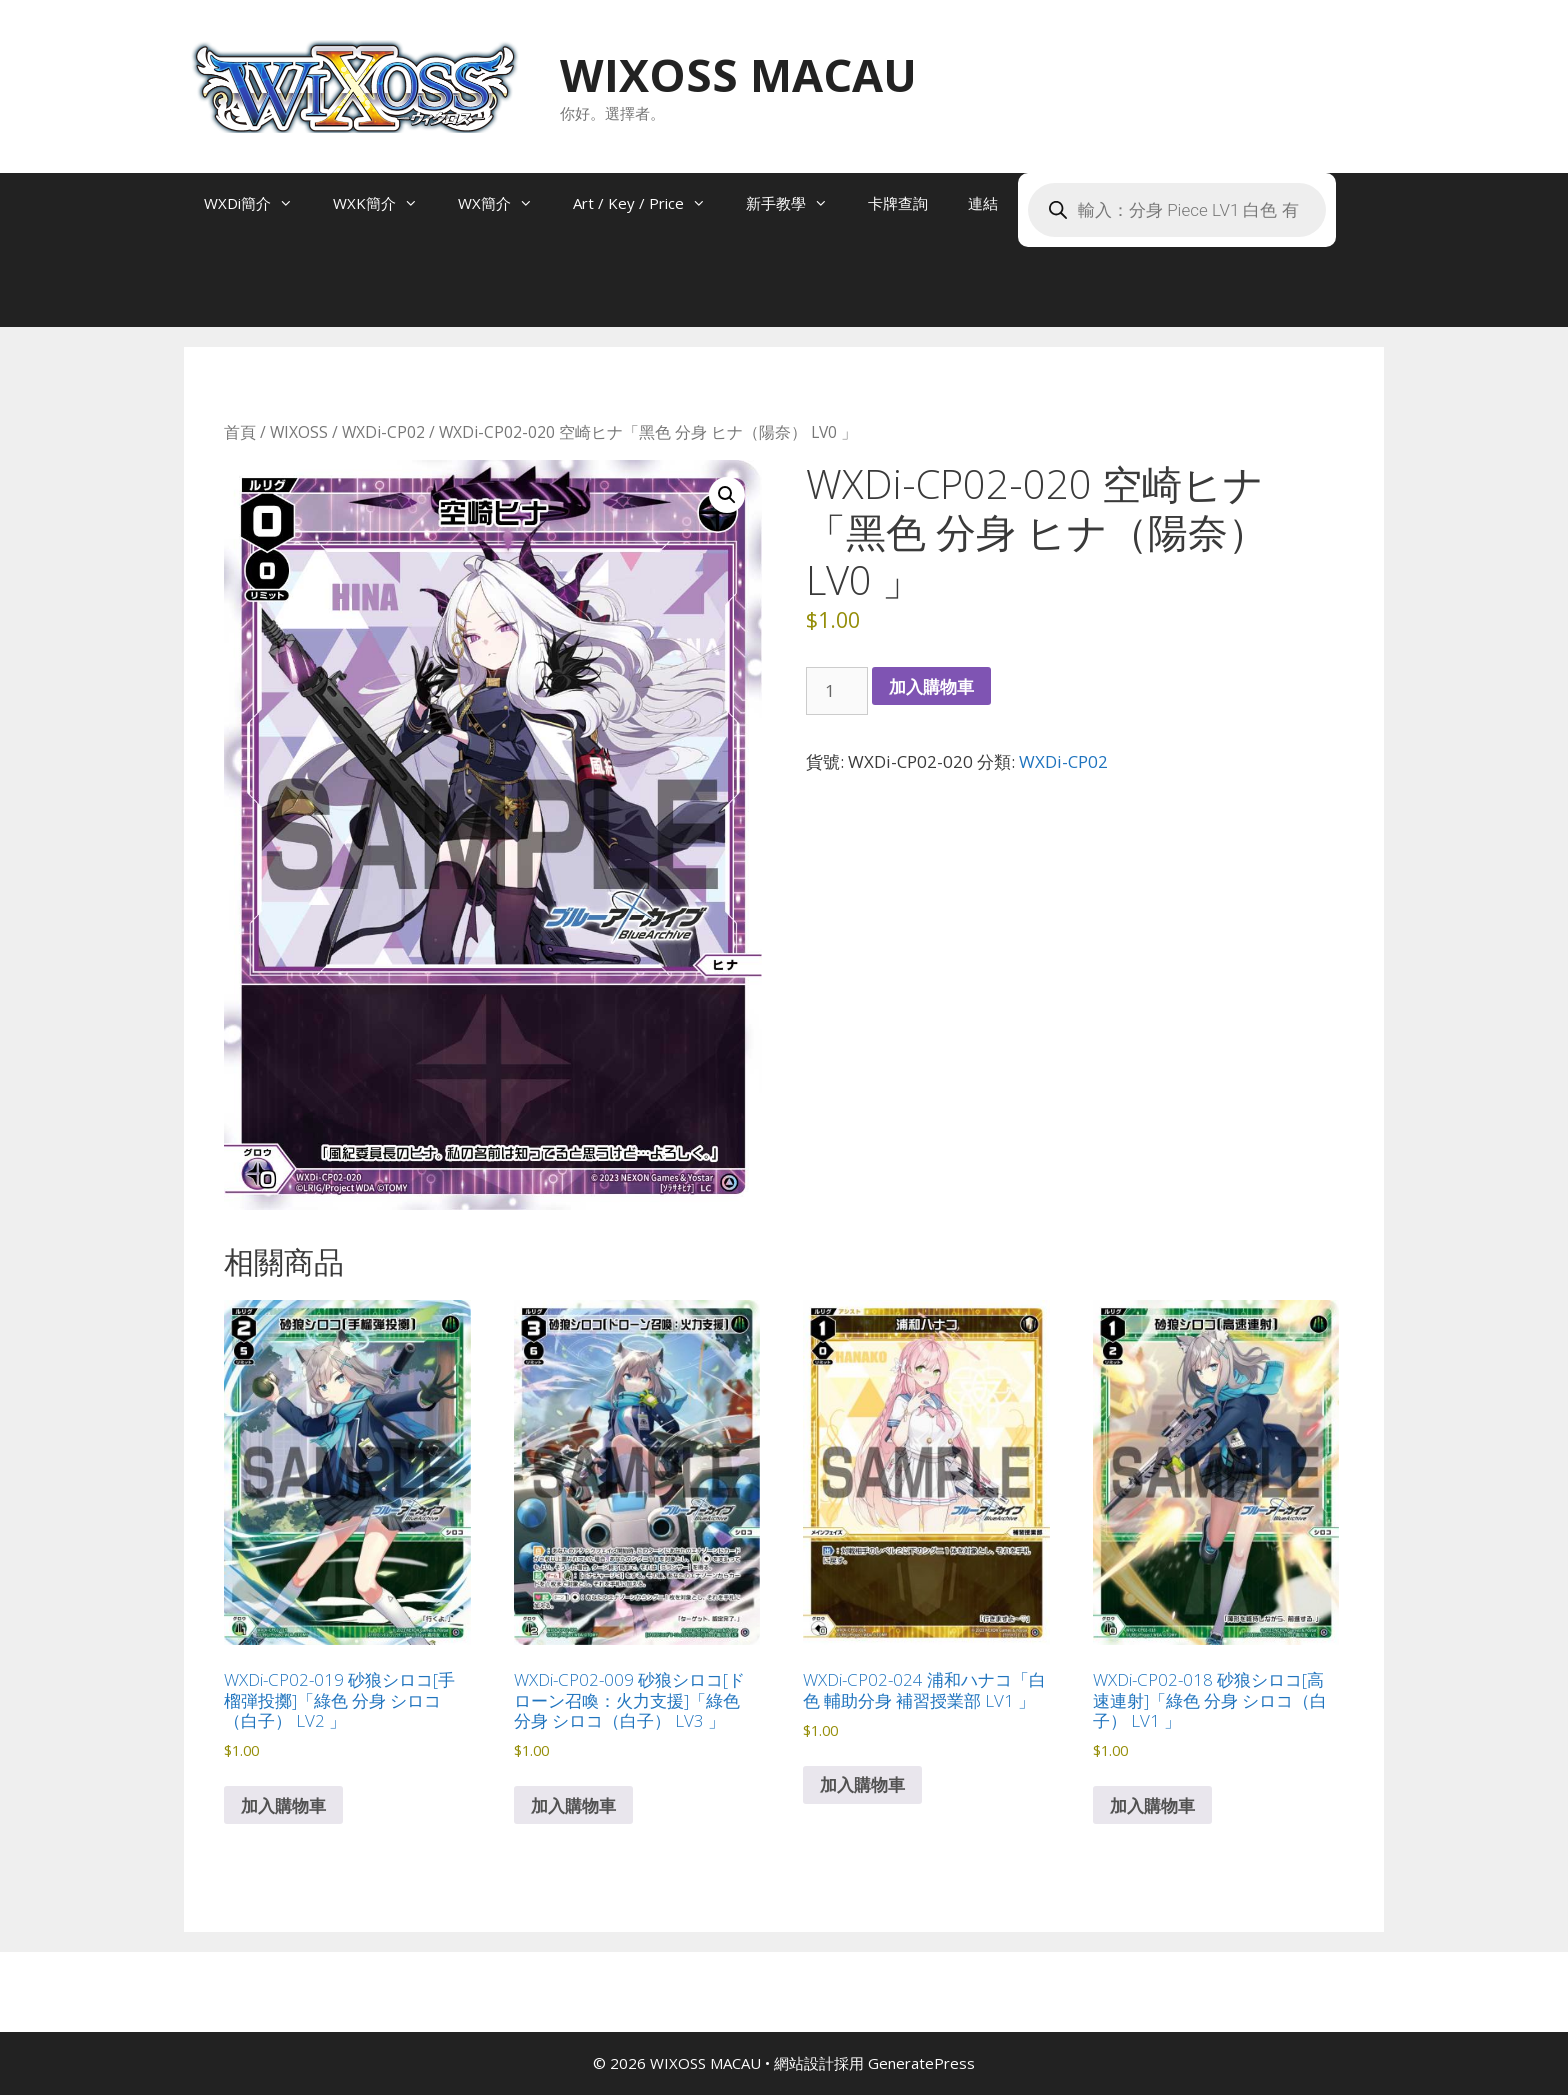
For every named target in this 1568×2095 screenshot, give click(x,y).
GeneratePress (921, 2063)
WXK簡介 (385, 203)
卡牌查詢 (898, 203)
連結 (983, 203)
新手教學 (797, 203)
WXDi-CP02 (383, 432)
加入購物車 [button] (283, 1805)
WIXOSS (299, 432)
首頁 (240, 432)
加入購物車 (931, 686)
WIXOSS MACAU (738, 74)
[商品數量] (837, 691)
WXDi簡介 (258, 203)
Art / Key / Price (649, 203)
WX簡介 (505, 203)
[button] (727, 495)
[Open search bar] (224, 297)
